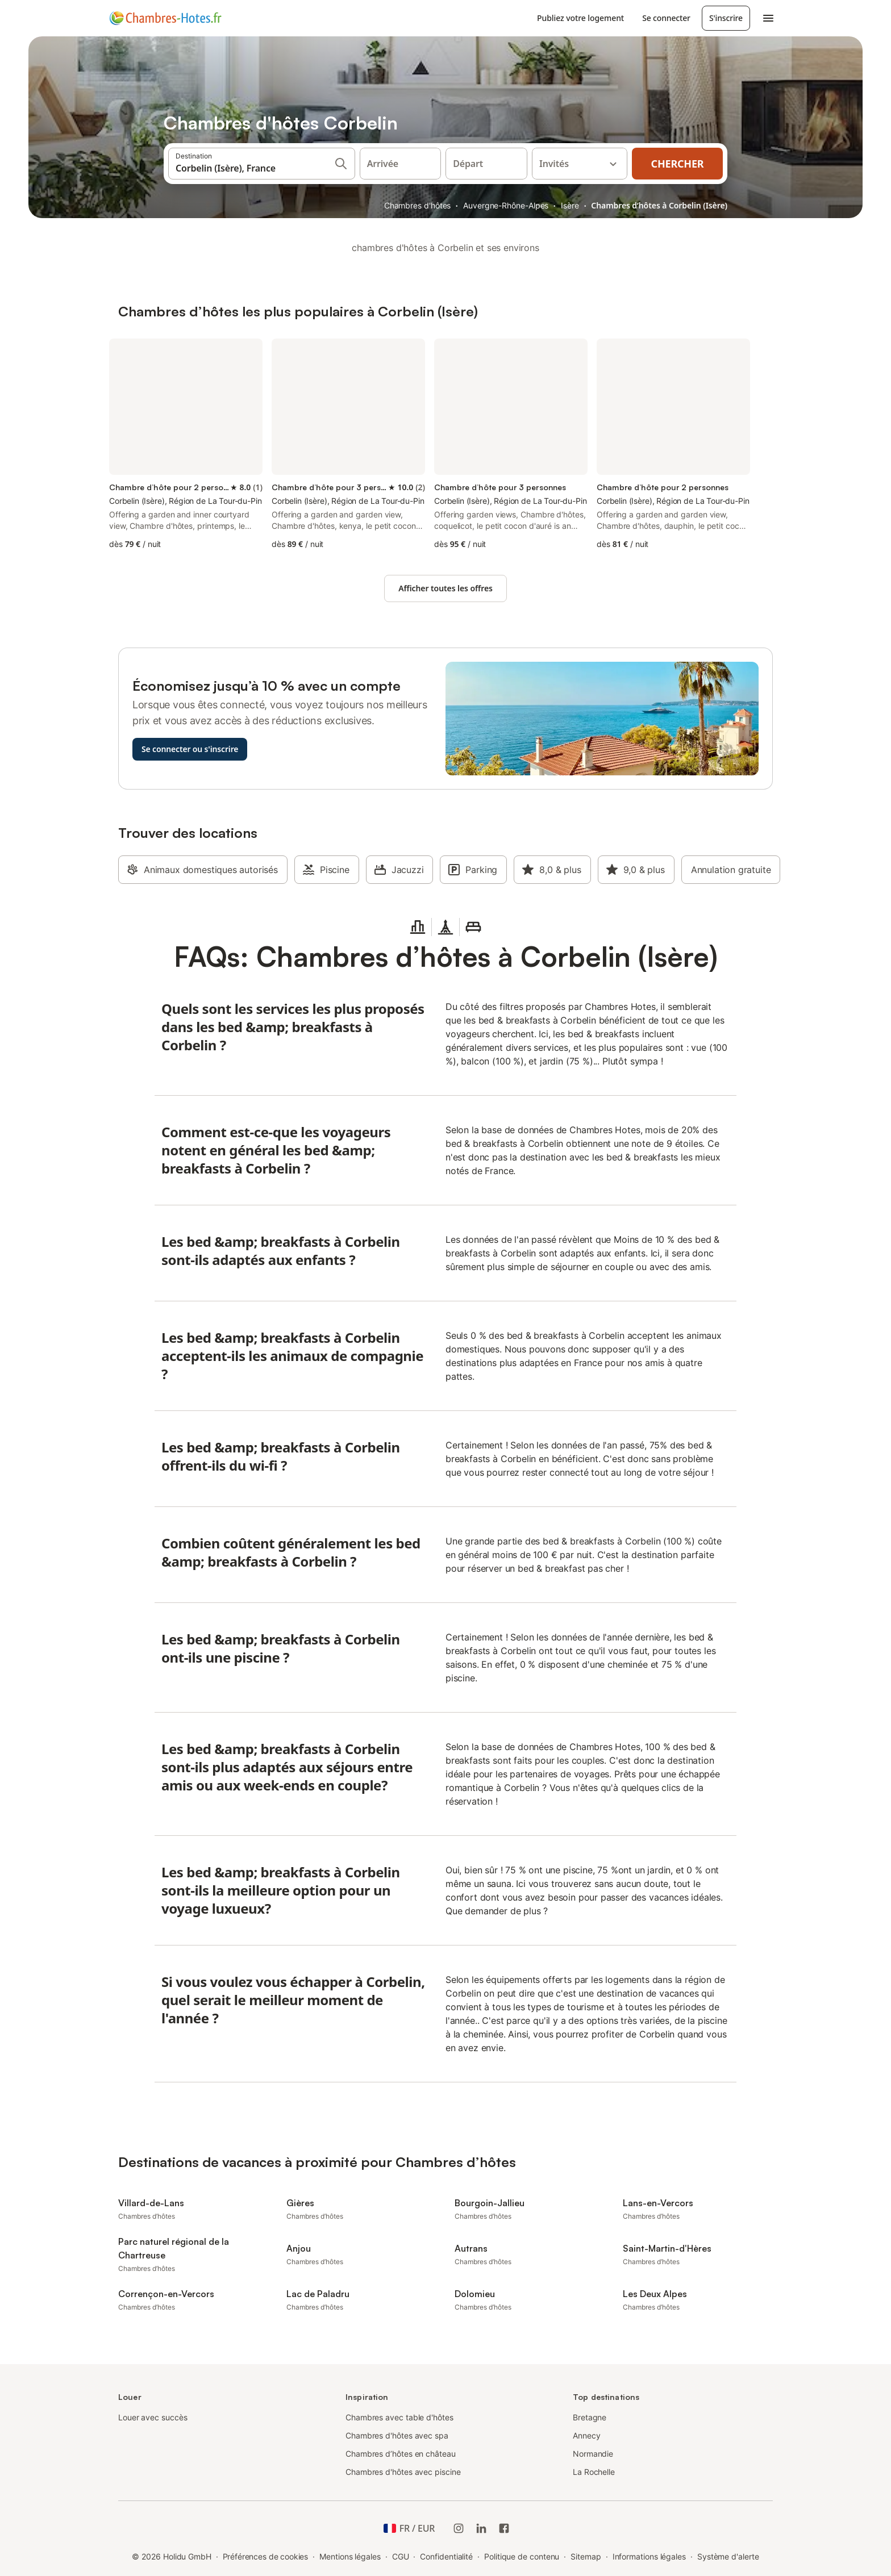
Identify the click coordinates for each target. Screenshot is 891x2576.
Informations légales (649, 2556)
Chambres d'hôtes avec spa (396, 2435)
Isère (570, 205)
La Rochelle (594, 2472)
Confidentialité (446, 2556)
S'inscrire (726, 17)
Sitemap (586, 2556)
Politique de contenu (521, 2556)
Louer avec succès (153, 2417)
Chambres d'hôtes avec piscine (403, 2472)
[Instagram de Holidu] (458, 2528)
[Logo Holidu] (165, 18)
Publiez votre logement (580, 17)
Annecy (587, 2435)
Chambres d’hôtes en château (400, 2453)
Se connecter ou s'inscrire (189, 749)
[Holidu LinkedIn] (481, 2528)
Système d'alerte (728, 2556)
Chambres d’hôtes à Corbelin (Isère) (659, 205)
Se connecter (666, 17)
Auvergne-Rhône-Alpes (505, 205)
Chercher (677, 163)
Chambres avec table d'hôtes (399, 2417)
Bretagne (589, 2417)
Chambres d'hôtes (417, 205)
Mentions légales (350, 2556)
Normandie (593, 2453)
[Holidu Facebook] (504, 2528)
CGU (400, 2556)
